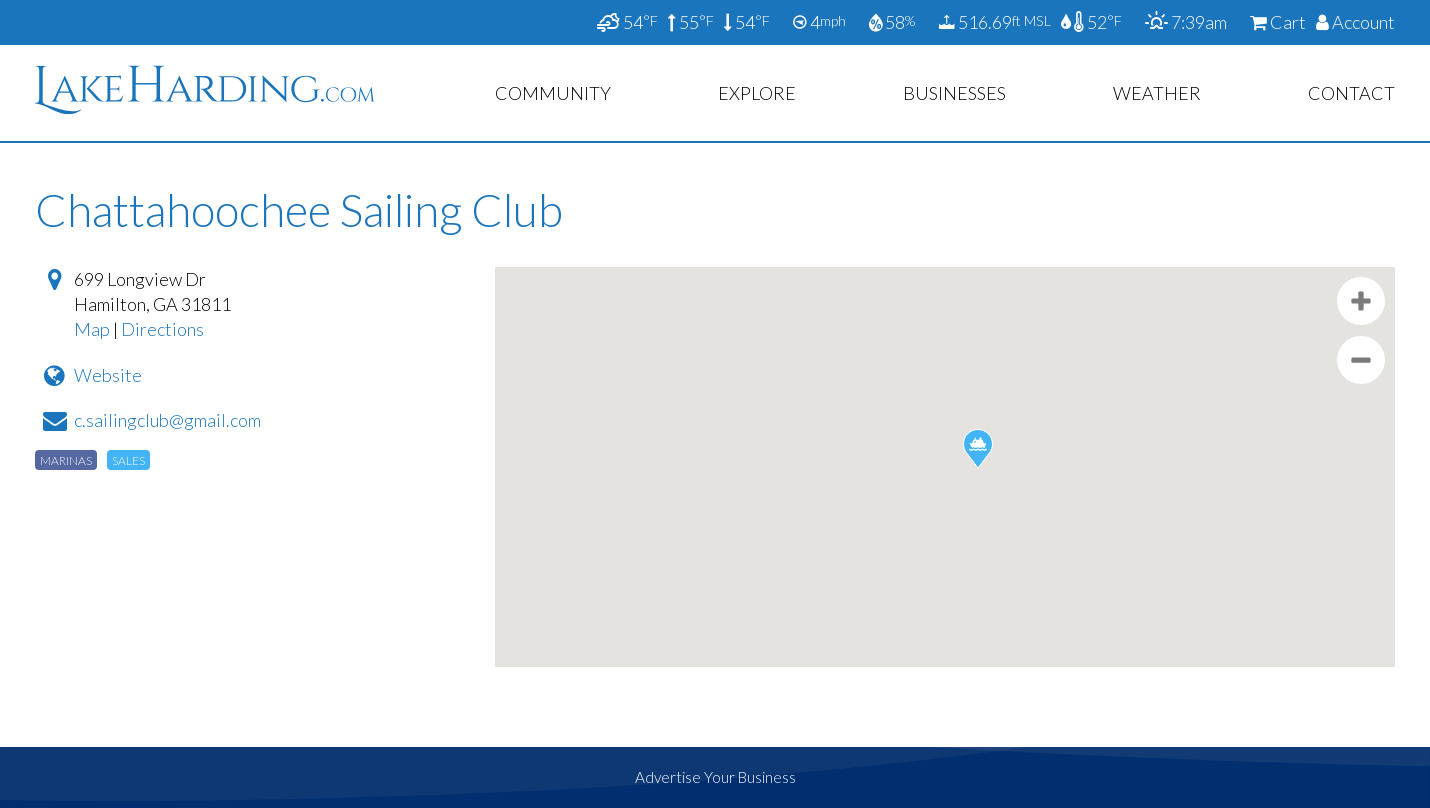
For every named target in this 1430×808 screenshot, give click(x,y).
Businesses (954, 93)
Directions (162, 329)
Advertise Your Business (715, 777)
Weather (1157, 93)
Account (1355, 22)
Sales (128, 460)
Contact (1351, 93)
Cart (1278, 22)
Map (92, 329)
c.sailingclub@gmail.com (167, 420)
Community (553, 93)
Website (108, 375)
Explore (757, 93)
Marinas (66, 460)
